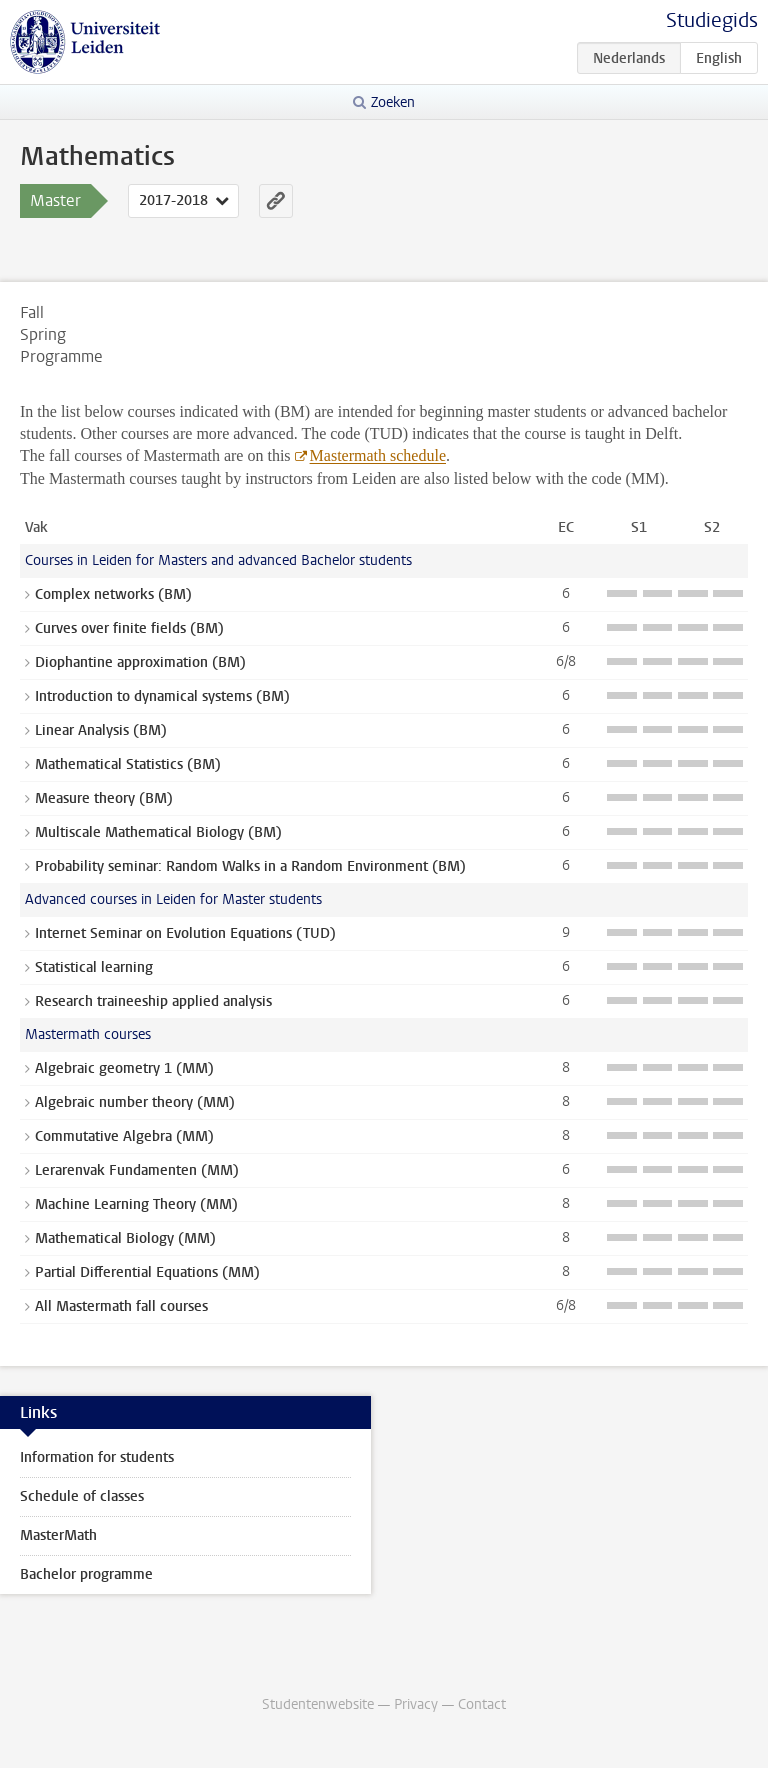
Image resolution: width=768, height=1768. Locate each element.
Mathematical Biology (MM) (125, 1238)
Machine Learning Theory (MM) (136, 1204)
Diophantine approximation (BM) (140, 662)
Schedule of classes (82, 1496)
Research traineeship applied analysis (153, 1001)
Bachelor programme (86, 1574)
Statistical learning (94, 967)
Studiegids (712, 20)
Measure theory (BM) (104, 798)
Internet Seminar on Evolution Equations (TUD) (185, 933)
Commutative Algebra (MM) (124, 1136)
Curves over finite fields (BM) (129, 628)
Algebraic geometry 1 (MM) (124, 1068)
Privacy (416, 1704)
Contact (482, 1704)
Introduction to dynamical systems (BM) (162, 696)
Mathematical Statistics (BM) (128, 764)
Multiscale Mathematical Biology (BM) (158, 832)
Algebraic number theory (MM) (135, 1102)
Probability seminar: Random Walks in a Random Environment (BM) (250, 866)
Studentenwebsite (318, 1704)
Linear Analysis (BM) (101, 730)
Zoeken (393, 102)
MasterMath (58, 1535)
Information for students (97, 1457)
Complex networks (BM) (113, 594)
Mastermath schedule (378, 455)
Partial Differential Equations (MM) (147, 1272)
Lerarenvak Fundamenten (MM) (137, 1170)
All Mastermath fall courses (121, 1306)
